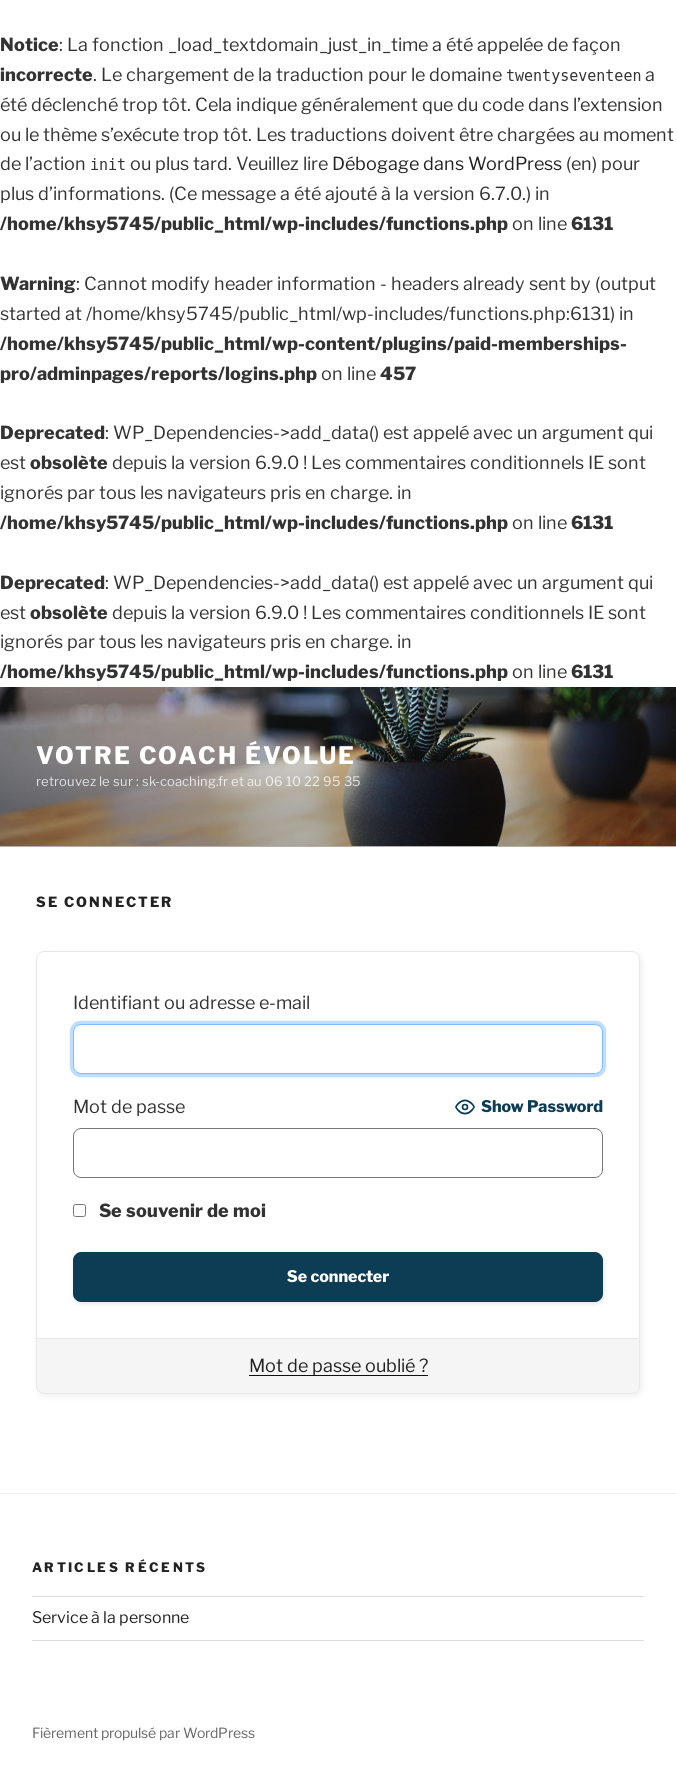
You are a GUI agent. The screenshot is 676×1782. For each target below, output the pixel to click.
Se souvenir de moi (169, 1210)
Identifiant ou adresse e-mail (191, 1002)
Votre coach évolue (196, 755)
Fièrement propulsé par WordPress (143, 1732)
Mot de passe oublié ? (338, 1365)
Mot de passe (129, 1106)
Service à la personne (110, 1617)
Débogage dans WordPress (447, 163)
